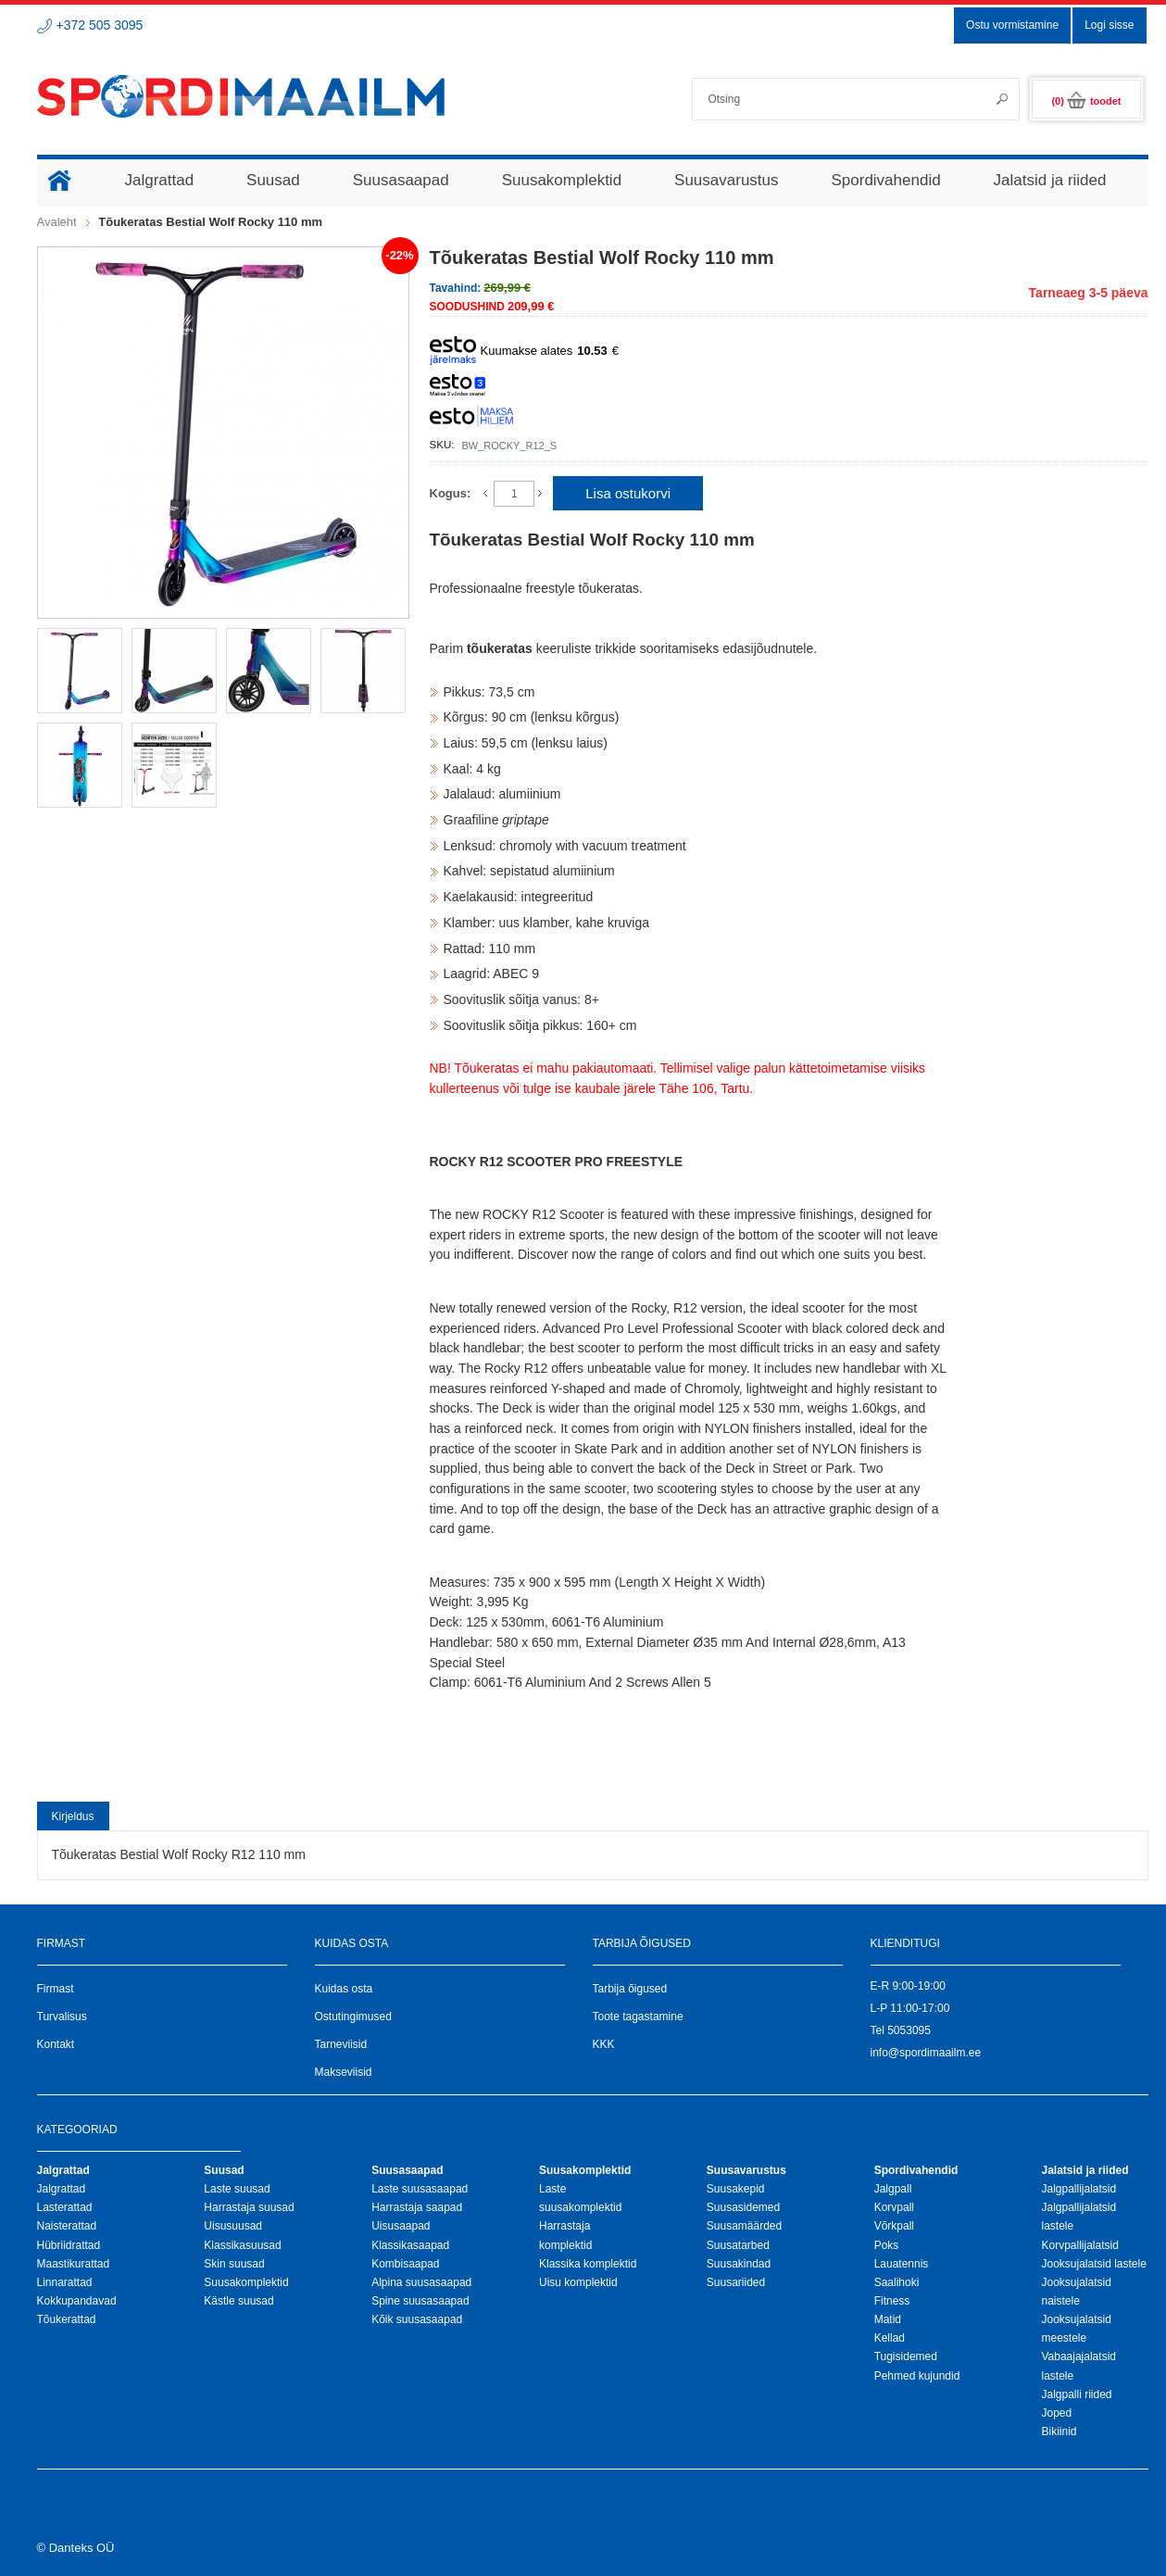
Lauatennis (901, 2263)
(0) (1086, 101)
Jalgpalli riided (1076, 2394)
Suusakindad (739, 2263)
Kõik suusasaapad (416, 2319)
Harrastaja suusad (249, 2207)
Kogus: (450, 493)
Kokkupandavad (77, 2300)
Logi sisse (1109, 25)
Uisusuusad (233, 2225)
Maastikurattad (73, 2263)
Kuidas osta (344, 1988)
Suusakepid (736, 2188)
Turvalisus (62, 2016)
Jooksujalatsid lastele (1093, 2263)
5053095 (909, 2030)
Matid (887, 2319)
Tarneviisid (341, 2044)
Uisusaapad (400, 2225)
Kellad (889, 2337)
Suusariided (736, 2282)
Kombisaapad (405, 2263)
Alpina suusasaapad (421, 2282)
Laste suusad (237, 2188)
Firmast (55, 1988)
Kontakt (56, 2044)
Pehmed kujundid (917, 2375)
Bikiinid (1058, 2431)
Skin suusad (234, 2263)
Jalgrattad (61, 2188)
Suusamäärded (744, 2225)
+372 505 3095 (100, 25)
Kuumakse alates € (525, 350)
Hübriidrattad (69, 2245)
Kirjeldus (73, 1816)
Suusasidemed (743, 2207)
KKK (604, 2044)
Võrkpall (894, 2225)
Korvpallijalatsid (1079, 2245)
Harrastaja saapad (416, 2207)
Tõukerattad (66, 2319)
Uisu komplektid (578, 2282)
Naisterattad (67, 2225)
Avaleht (57, 222)
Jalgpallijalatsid (1078, 2188)
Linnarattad (65, 2282)
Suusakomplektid (246, 2282)
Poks (886, 2245)
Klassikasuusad (242, 2245)
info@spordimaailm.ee (926, 2052)
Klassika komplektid (587, 2263)
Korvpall (894, 2207)
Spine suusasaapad (420, 2300)
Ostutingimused (353, 2016)
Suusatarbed (738, 2245)
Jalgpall (893, 2188)
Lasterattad (65, 2207)
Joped (1056, 2412)
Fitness (892, 2300)
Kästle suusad (238, 2300)
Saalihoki (897, 2282)
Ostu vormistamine (1012, 25)
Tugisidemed (905, 2356)
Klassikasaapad (410, 2245)
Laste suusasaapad (419, 2188)
